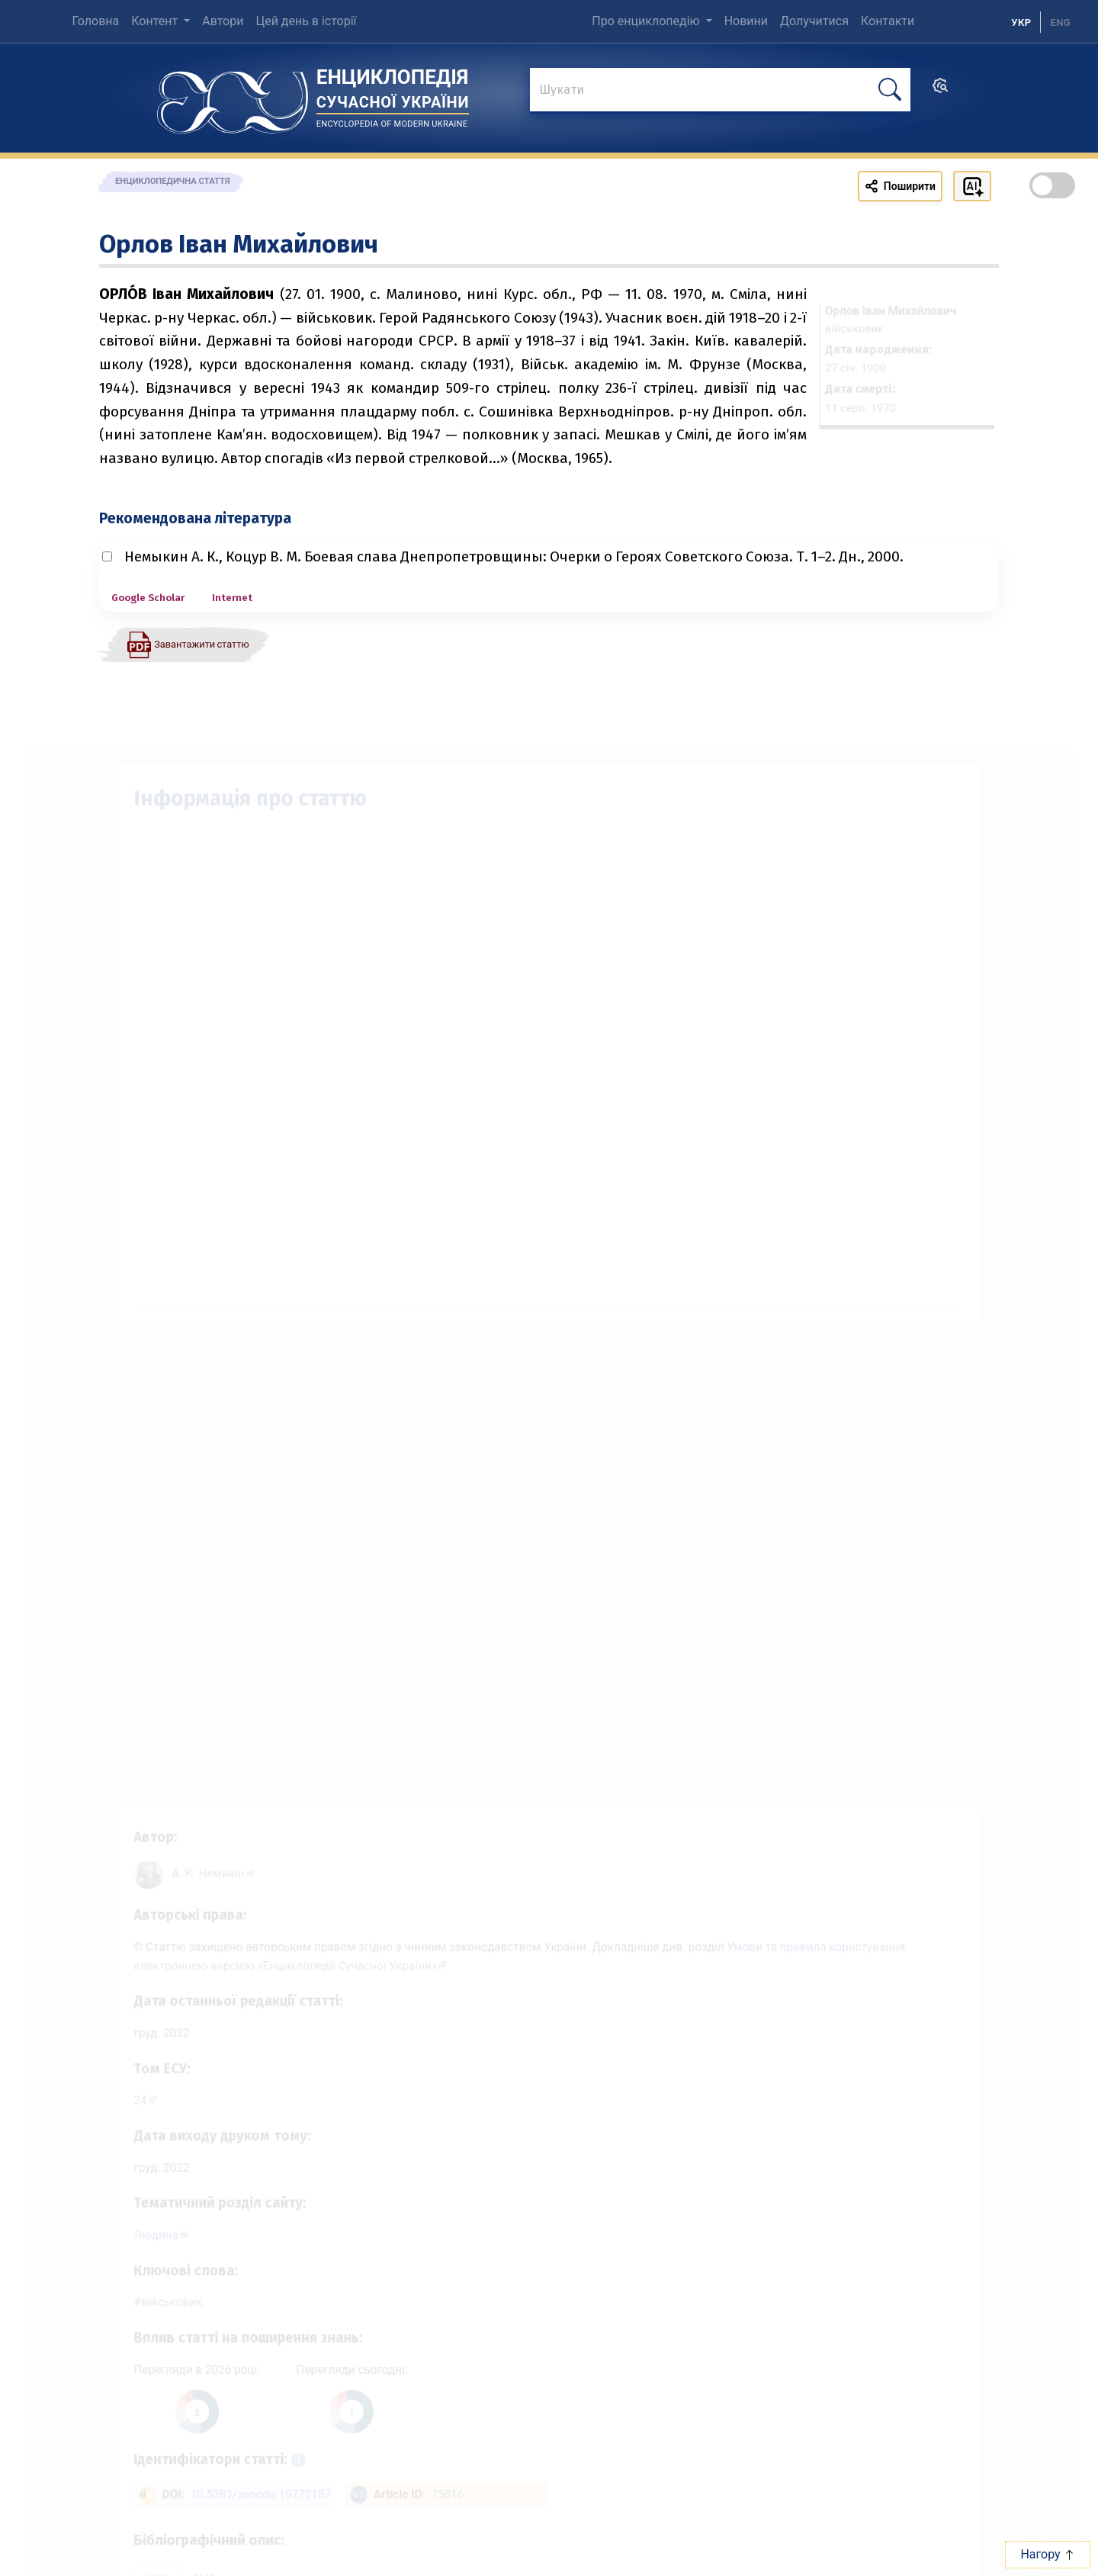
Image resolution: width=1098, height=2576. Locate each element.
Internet (232, 597)
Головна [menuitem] (95, 21)
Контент (156, 21)
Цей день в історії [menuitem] (305, 21)
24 (121, 2092)
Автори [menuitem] (222, 21)
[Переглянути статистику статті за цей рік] (181, 2418)
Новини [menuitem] (746, 21)
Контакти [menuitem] (887, 21)
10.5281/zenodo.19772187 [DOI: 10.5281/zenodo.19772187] (247, 2504)
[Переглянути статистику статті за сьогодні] (342, 2418)
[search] (940, 90)
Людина (137, 2233)
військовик (154, 2303)
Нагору (1047, 2554)
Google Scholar (148, 597)
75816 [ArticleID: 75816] (442, 2504)
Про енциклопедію (647, 21)
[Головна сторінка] (232, 97)
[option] (1060, 22)
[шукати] (890, 90)
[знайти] (720, 91)
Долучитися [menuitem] (814, 21)
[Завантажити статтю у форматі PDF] (187, 644)
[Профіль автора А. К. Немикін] (197, 1854)
